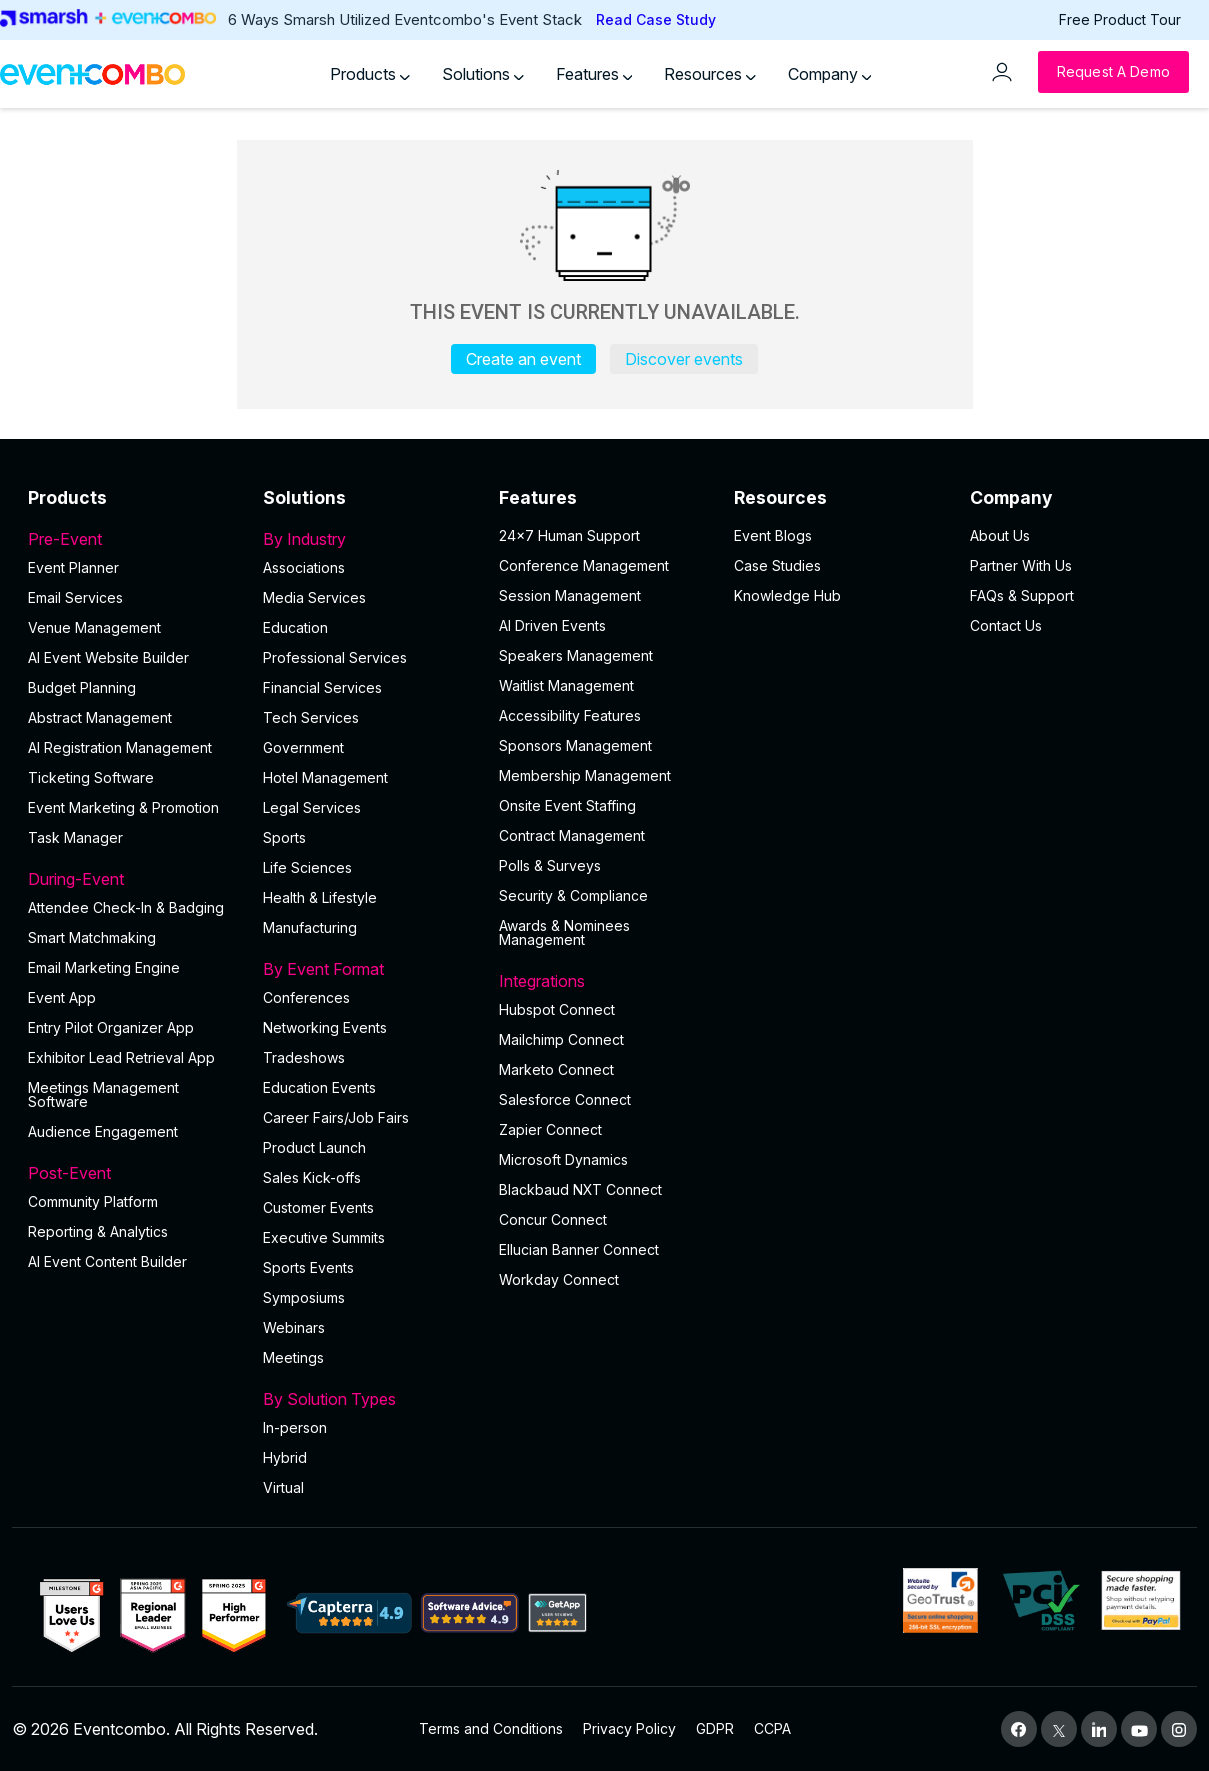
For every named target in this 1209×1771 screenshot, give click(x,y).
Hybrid (285, 1457)
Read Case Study (656, 19)
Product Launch (314, 1147)
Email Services (75, 597)
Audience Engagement (103, 1131)
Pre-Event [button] (133, 539)
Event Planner (73, 567)
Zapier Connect (550, 1129)
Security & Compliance (573, 895)
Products (370, 74)
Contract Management (572, 835)
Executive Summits (324, 1237)
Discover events (684, 359)
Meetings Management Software (103, 1094)
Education (295, 627)
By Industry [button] (368, 539)
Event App (62, 997)
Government (303, 747)
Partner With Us (1021, 565)
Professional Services (335, 657)
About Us (1000, 535)
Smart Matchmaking (92, 937)
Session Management (570, 595)
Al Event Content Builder (107, 1261)
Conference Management (584, 565)
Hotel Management (325, 777)
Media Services (314, 597)
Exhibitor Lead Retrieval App (121, 1057)
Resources (710, 74)
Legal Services (312, 807)
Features (594, 74)
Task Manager (75, 837)
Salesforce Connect (565, 1099)
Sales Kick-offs (312, 1177)
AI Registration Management (120, 747)
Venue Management (94, 627)
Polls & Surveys (550, 865)
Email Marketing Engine (104, 967)
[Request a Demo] (1113, 72)
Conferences (306, 997)
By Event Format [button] (368, 969)
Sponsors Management (575, 745)
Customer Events (318, 1207)
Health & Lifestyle (320, 897)
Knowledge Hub (787, 595)
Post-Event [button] (133, 1173)
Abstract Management (100, 717)
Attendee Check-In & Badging (126, 907)
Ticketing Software (91, 777)
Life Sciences (307, 867)
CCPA (772, 1728)
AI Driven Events (552, 625)
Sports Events (308, 1267)
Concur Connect (553, 1219)
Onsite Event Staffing (567, 805)
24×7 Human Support (569, 535)
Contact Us (1006, 625)
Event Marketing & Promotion (123, 807)
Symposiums (304, 1297)
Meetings (293, 1357)
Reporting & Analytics (98, 1231)
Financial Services (322, 687)
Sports (284, 837)
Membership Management (585, 775)
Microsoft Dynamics (563, 1159)
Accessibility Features (570, 715)
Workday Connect (559, 1279)
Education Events (319, 1087)
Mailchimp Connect (561, 1039)
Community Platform (93, 1201)
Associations (304, 567)
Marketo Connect (556, 1069)
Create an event (523, 359)
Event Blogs (773, 535)
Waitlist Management (566, 685)
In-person (295, 1427)
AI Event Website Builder (108, 657)
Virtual (283, 1487)
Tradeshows (304, 1057)
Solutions (483, 74)
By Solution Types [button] (368, 1399)
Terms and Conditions (491, 1728)
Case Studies (777, 565)
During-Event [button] (133, 879)
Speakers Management (576, 655)
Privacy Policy (629, 1728)
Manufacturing (310, 927)
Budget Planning (82, 687)
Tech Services (311, 717)
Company (830, 74)
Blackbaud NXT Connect (580, 1189)
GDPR (715, 1728)
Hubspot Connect (557, 1009)
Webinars (294, 1327)
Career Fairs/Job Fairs (336, 1117)
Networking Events (325, 1027)
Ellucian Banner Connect (579, 1249)
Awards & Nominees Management (564, 932)
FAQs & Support (1022, 595)
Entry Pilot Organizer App (111, 1027)
